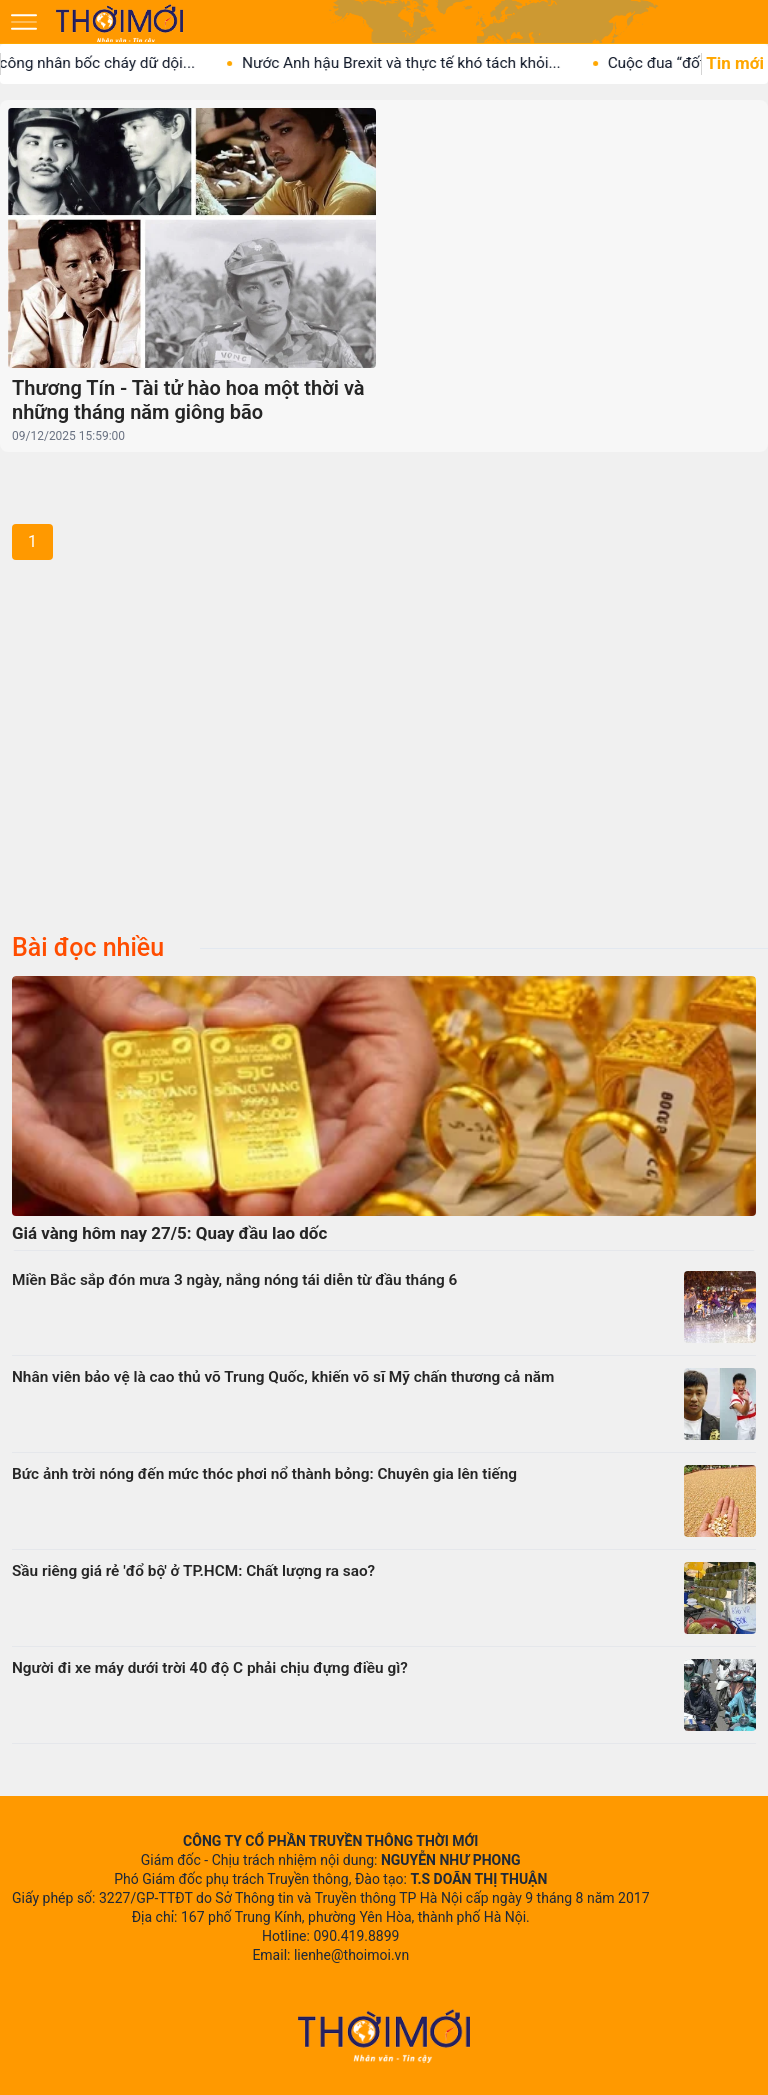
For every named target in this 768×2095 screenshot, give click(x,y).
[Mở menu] (24, 22)
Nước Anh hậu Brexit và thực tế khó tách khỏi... (413, 63)
